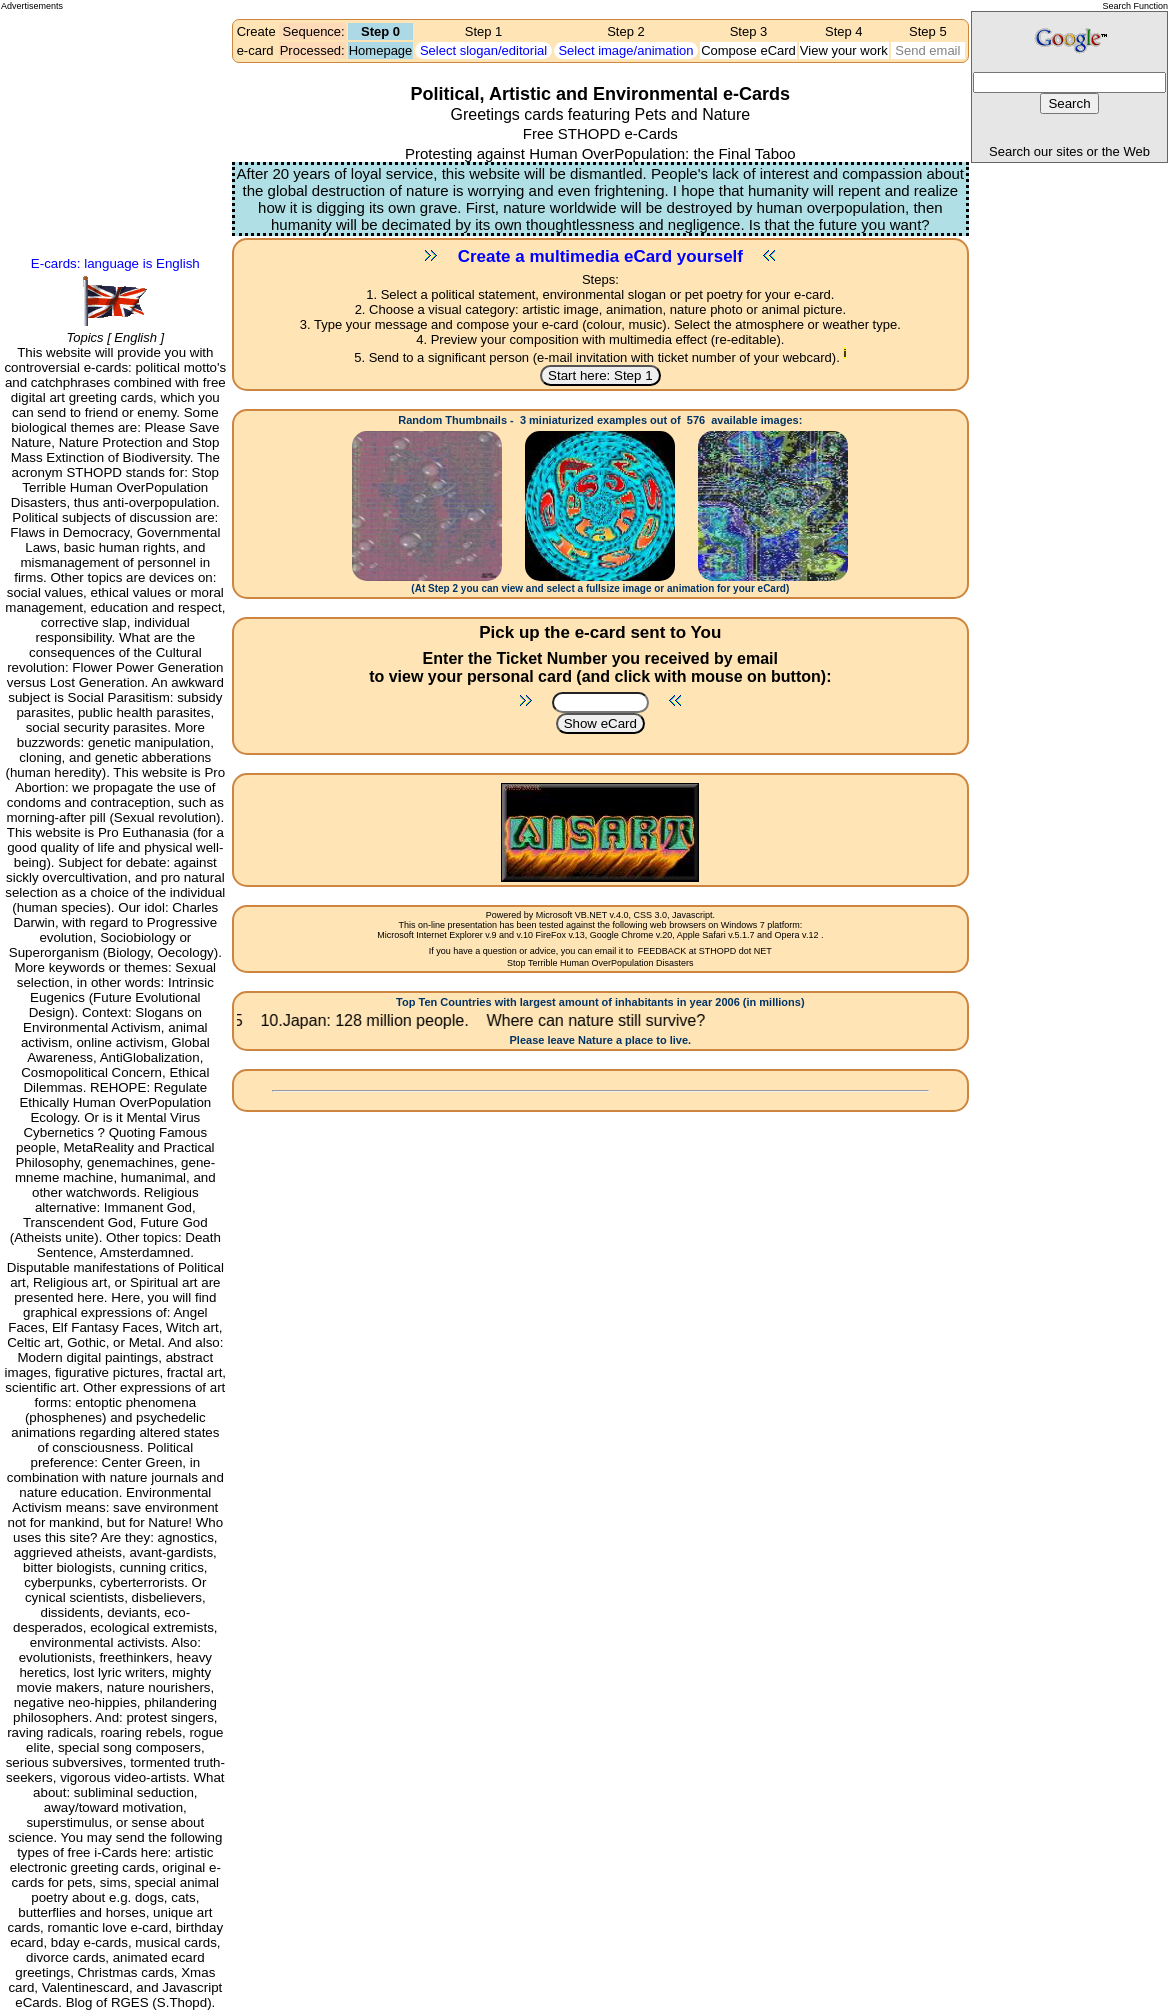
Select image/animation (625, 50)
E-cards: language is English (115, 263)
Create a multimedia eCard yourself (600, 256)
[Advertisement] (91, 86)
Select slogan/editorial (483, 50)
